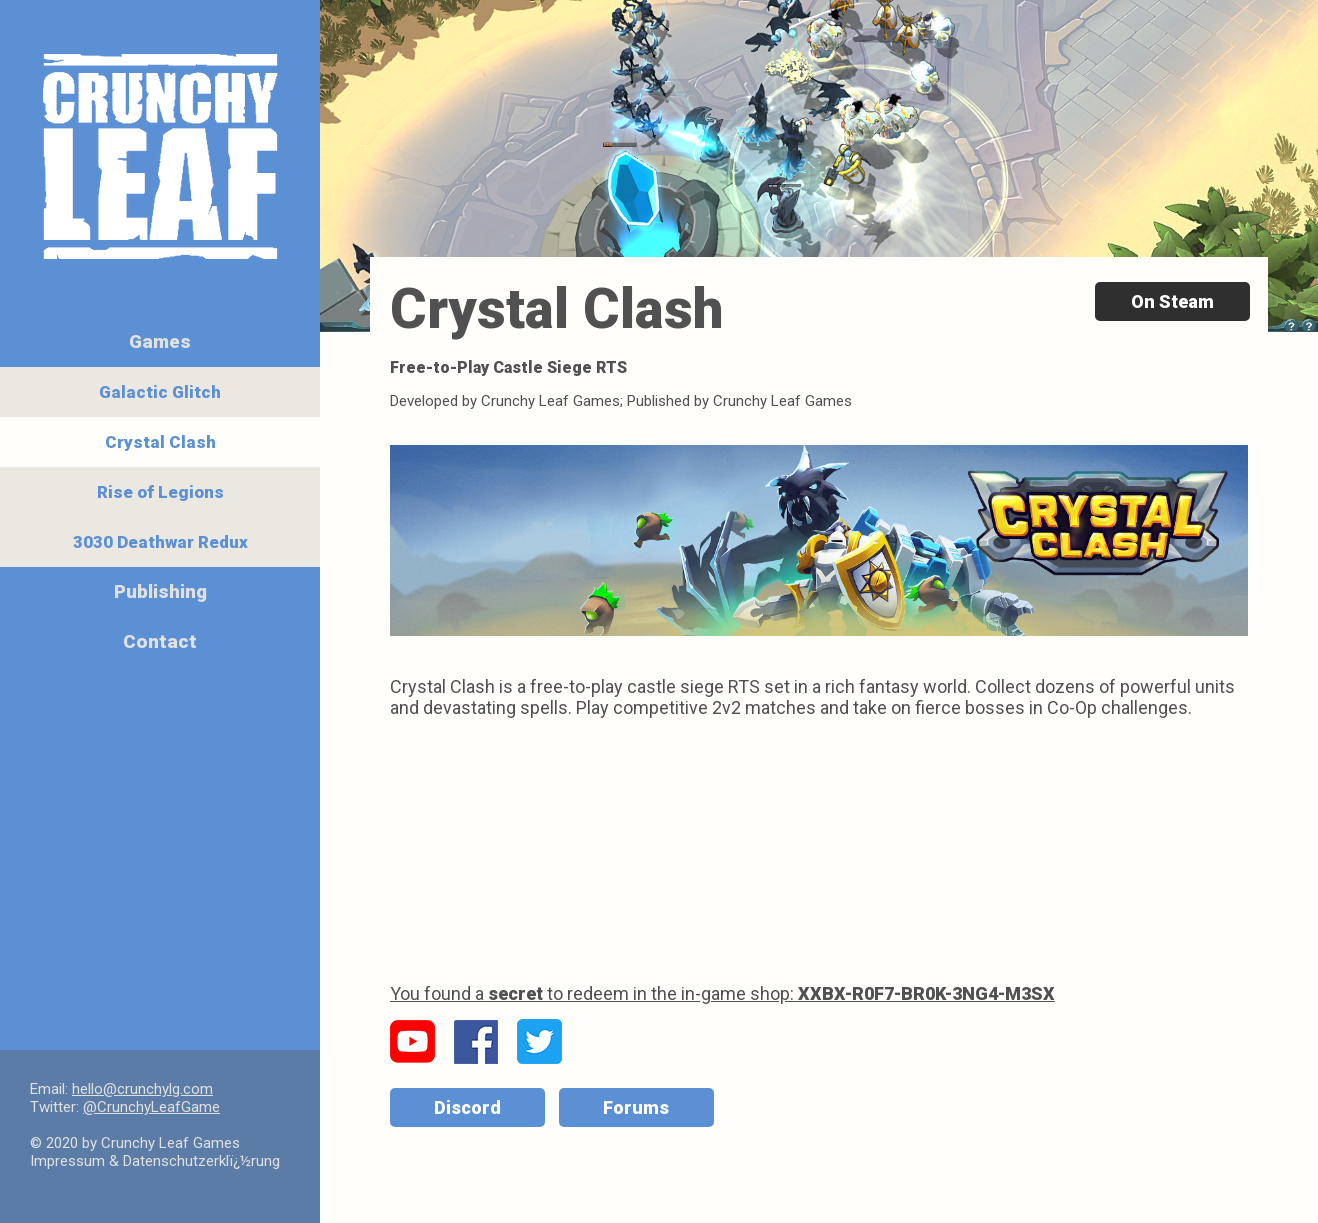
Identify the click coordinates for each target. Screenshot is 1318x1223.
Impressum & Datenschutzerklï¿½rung (155, 1161)
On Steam (1172, 301)
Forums (636, 1107)
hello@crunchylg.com (142, 1089)
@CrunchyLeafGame (151, 1107)
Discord (467, 1107)
